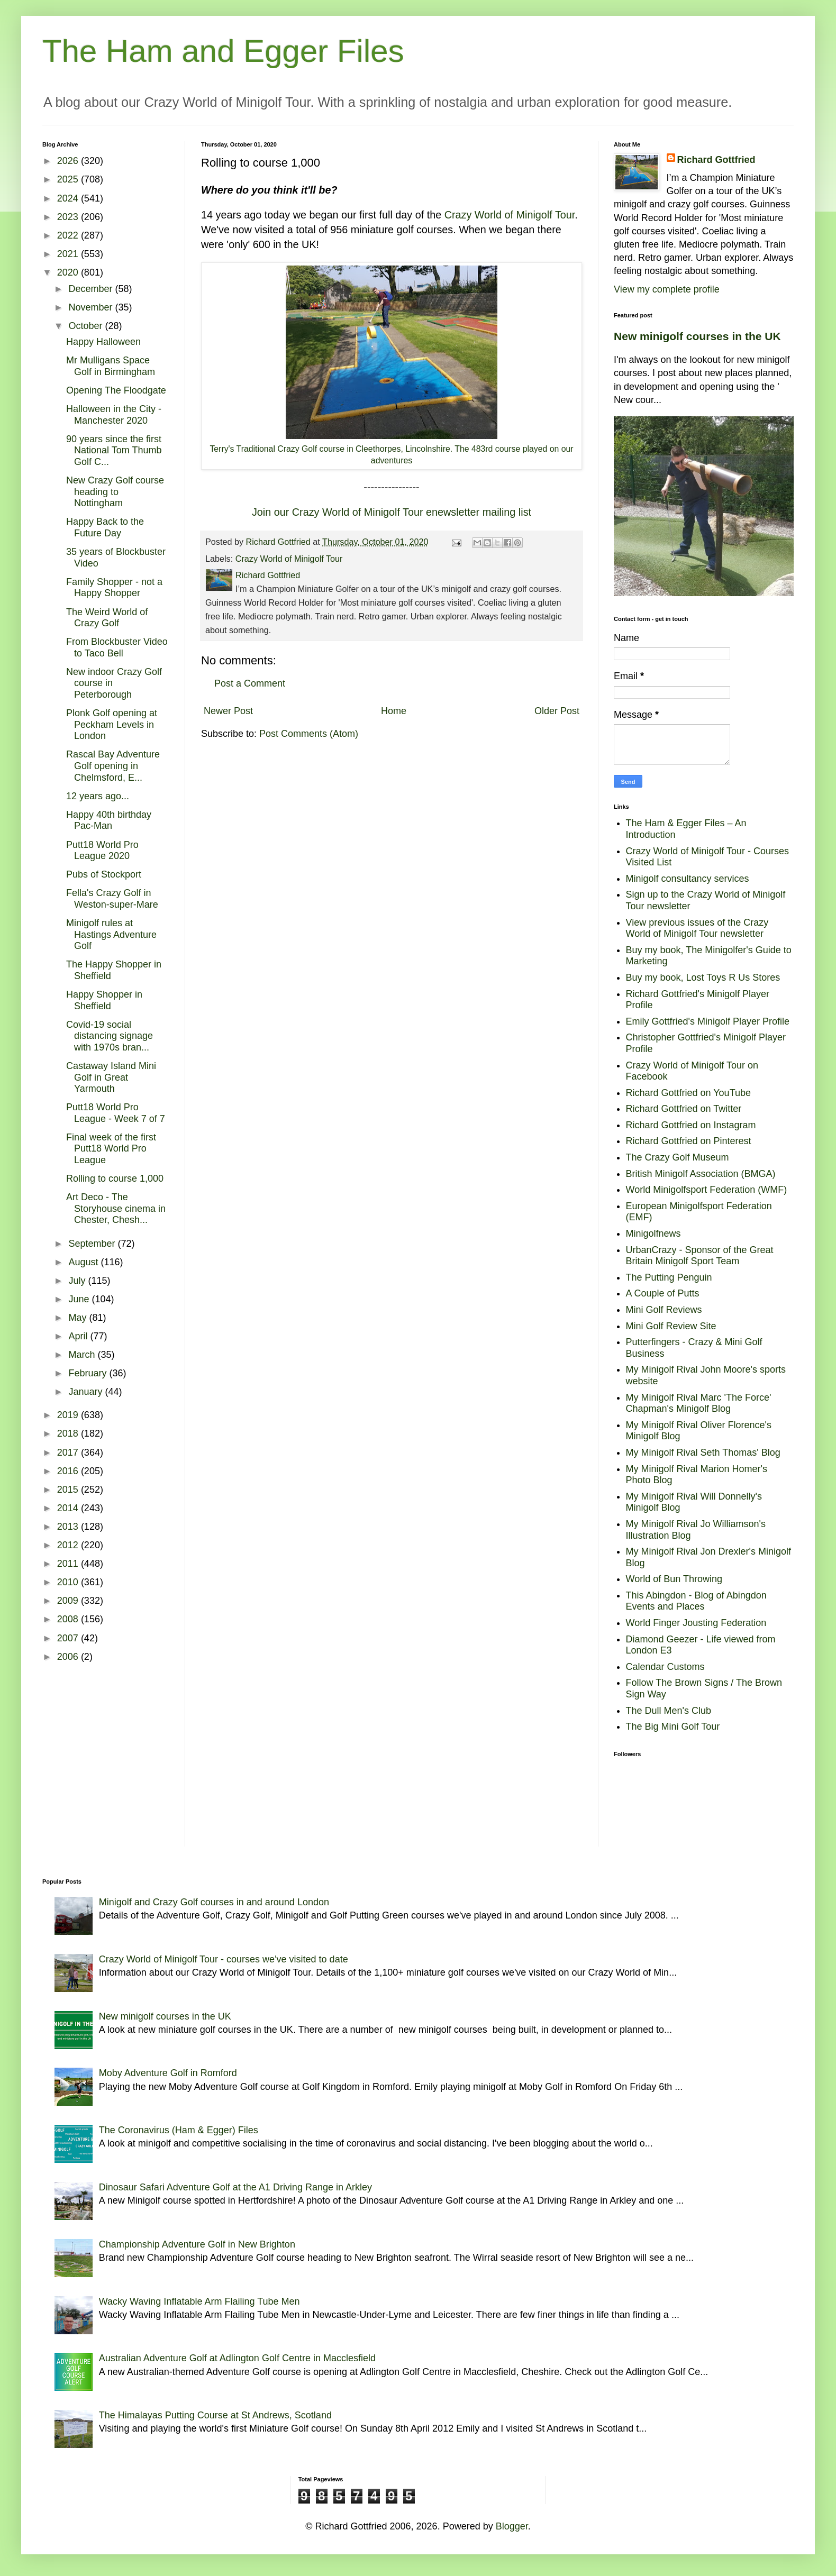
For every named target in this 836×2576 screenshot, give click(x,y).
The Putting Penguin (669, 1277)
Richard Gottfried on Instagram (691, 1125)
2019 (69, 1415)
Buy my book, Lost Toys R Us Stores (703, 977)
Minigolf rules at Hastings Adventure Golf (111, 934)
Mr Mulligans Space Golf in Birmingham (110, 366)
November (91, 307)
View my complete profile (667, 289)
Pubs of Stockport (103, 874)
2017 (69, 1452)
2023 (69, 217)
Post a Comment (249, 683)
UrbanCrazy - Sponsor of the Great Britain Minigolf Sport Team (700, 1256)
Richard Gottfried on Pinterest (688, 1141)
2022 (69, 235)
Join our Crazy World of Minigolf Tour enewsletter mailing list (391, 512)
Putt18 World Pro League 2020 (102, 850)
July (78, 1280)
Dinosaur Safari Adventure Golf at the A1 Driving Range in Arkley (235, 2187)
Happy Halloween (103, 341)
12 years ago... (97, 796)
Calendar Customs (665, 1666)
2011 (69, 1563)
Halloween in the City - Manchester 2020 (113, 415)
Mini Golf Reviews (664, 1309)
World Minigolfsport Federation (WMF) (706, 1189)
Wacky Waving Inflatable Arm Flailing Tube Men (199, 2301)
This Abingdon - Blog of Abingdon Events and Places (696, 1601)
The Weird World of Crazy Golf (107, 618)
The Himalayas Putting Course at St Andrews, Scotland (215, 2415)
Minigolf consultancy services (687, 878)
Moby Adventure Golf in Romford (168, 2073)
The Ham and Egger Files (223, 51)
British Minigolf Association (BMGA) (701, 1173)
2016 (69, 1471)
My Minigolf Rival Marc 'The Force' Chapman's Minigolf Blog (698, 1403)
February (88, 1373)
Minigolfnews (653, 1233)
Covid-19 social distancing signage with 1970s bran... (109, 1036)
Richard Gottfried (716, 159)
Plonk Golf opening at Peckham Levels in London (111, 724)
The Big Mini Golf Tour (673, 1726)
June (80, 1299)
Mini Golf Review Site (671, 1326)
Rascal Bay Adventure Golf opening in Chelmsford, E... (113, 765)
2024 (69, 198)
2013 (69, 1526)
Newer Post (228, 711)
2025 (69, 179)
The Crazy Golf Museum (677, 1157)
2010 (69, 1582)
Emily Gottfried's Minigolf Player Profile (708, 1021)
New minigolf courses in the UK (697, 336)
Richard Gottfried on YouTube (688, 1093)
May (78, 1317)
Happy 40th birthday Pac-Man (108, 820)
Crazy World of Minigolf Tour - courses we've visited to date (223, 1959)
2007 (69, 1638)
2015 (69, 1489)
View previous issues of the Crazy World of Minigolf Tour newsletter (697, 928)
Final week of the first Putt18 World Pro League (111, 1148)
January (86, 1391)
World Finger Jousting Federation (696, 1623)
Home (393, 711)
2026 (69, 161)
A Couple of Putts (662, 1293)
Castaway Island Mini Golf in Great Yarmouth (111, 1077)
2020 (69, 272)
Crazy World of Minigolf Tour (509, 215)
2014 (69, 1508)
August (84, 1262)
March (82, 1354)
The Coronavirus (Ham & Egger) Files (178, 2130)
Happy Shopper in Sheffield (104, 1000)
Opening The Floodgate (116, 390)
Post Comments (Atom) (308, 733)
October (86, 326)
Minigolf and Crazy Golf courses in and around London (214, 1902)
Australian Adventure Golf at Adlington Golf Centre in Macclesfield (237, 2358)
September (92, 1243)
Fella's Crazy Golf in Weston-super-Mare (112, 899)
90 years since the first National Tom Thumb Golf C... (113, 450)
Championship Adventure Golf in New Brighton (197, 2244)
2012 (69, 1545)
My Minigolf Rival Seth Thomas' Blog (703, 1452)
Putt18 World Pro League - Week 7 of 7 (115, 1113)
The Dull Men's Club (669, 1710)
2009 (69, 1600)
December (91, 289)
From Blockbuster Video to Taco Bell (117, 647)
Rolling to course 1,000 (114, 1178)
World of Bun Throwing (674, 1579)
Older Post (556, 711)
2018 (69, 1433)
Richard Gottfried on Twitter (684, 1108)
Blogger (512, 2526)
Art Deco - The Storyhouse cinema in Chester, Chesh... (116, 1208)
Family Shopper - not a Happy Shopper (114, 588)
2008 (69, 1619)
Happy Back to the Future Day (105, 527)
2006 (69, 1656)
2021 (69, 254)
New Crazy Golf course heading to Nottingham (115, 491)
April (79, 1336)
